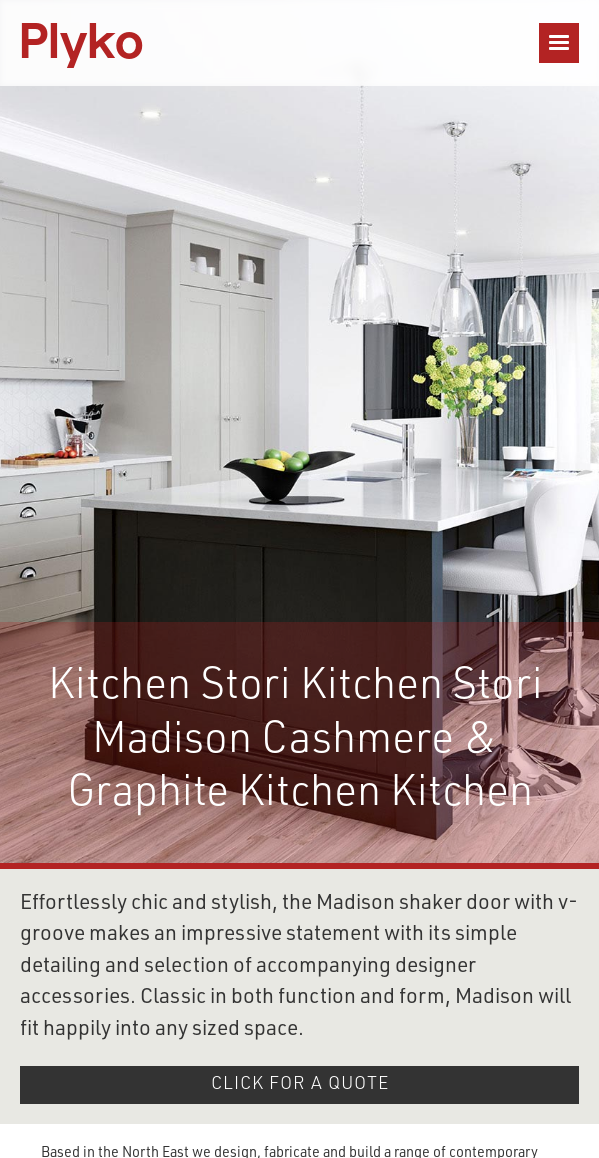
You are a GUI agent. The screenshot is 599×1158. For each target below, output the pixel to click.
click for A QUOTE (300, 1085)
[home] (82, 43)
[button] (559, 43)
